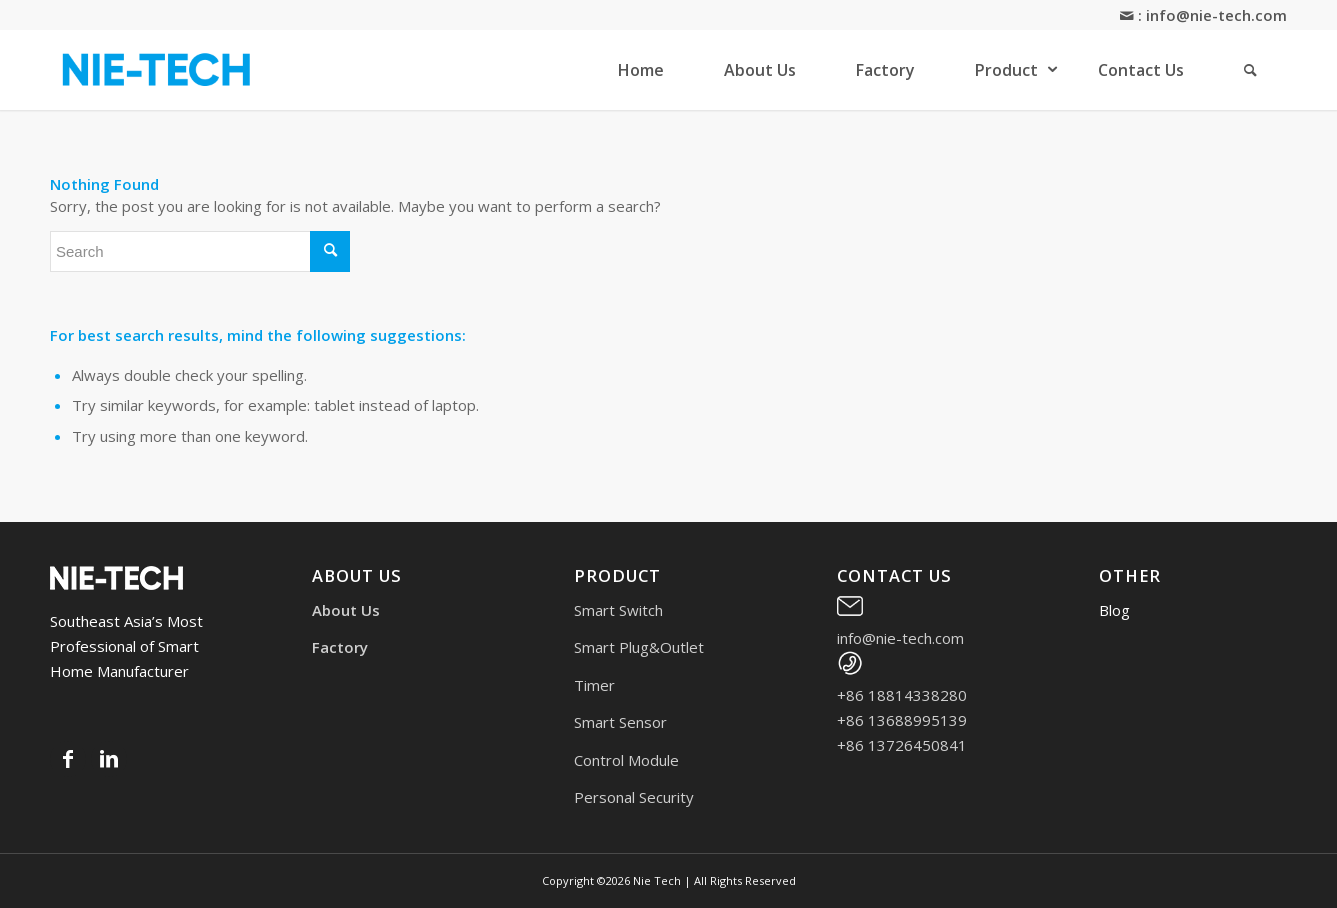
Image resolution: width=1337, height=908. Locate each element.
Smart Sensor (620, 722)
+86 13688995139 (902, 720)
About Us (346, 610)
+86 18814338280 (902, 695)
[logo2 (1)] (157, 70)
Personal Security (634, 797)
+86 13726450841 (902, 745)
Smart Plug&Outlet (639, 647)
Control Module (626, 760)
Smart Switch (618, 610)
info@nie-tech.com (1216, 15)
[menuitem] (641, 70)
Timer (594, 685)
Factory (340, 647)
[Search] (1250, 70)
